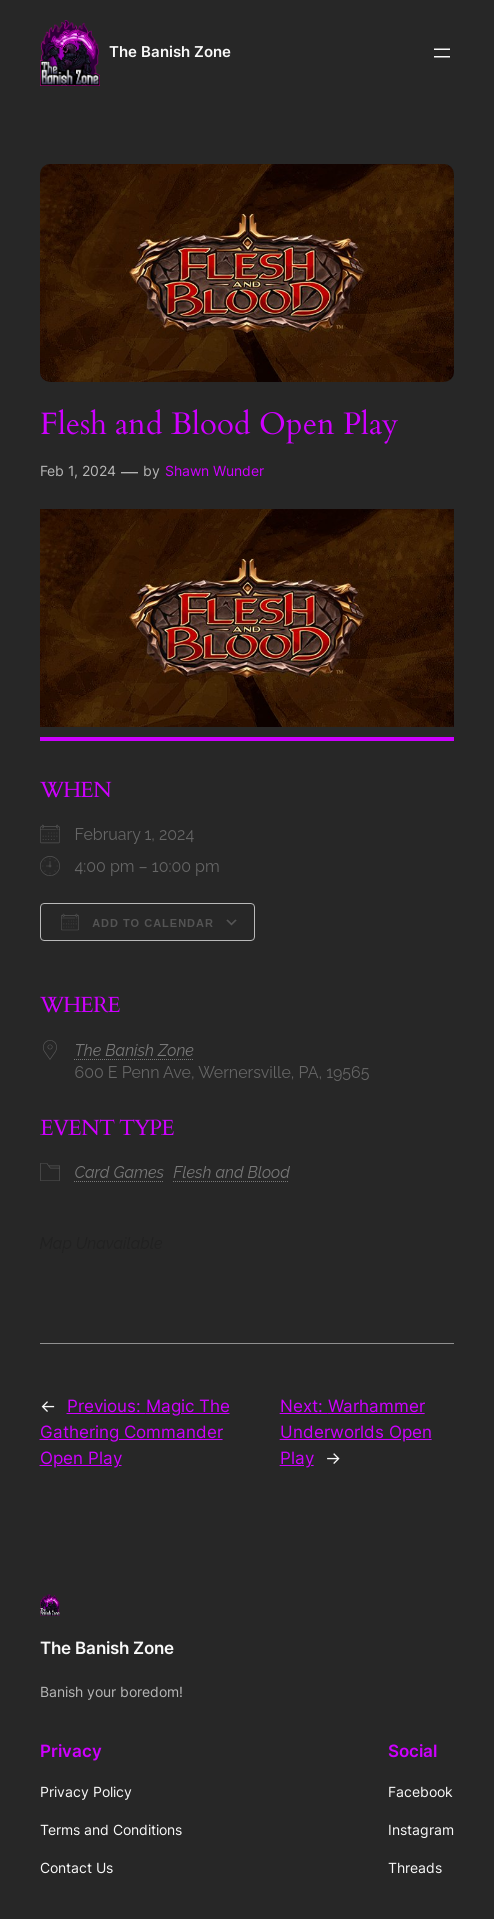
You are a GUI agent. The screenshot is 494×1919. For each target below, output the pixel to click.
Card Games (120, 1172)
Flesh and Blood (231, 1172)
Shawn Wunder (214, 470)
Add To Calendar (137, 922)
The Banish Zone (170, 52)
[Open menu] (442, 53)
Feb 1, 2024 (78, 470)
